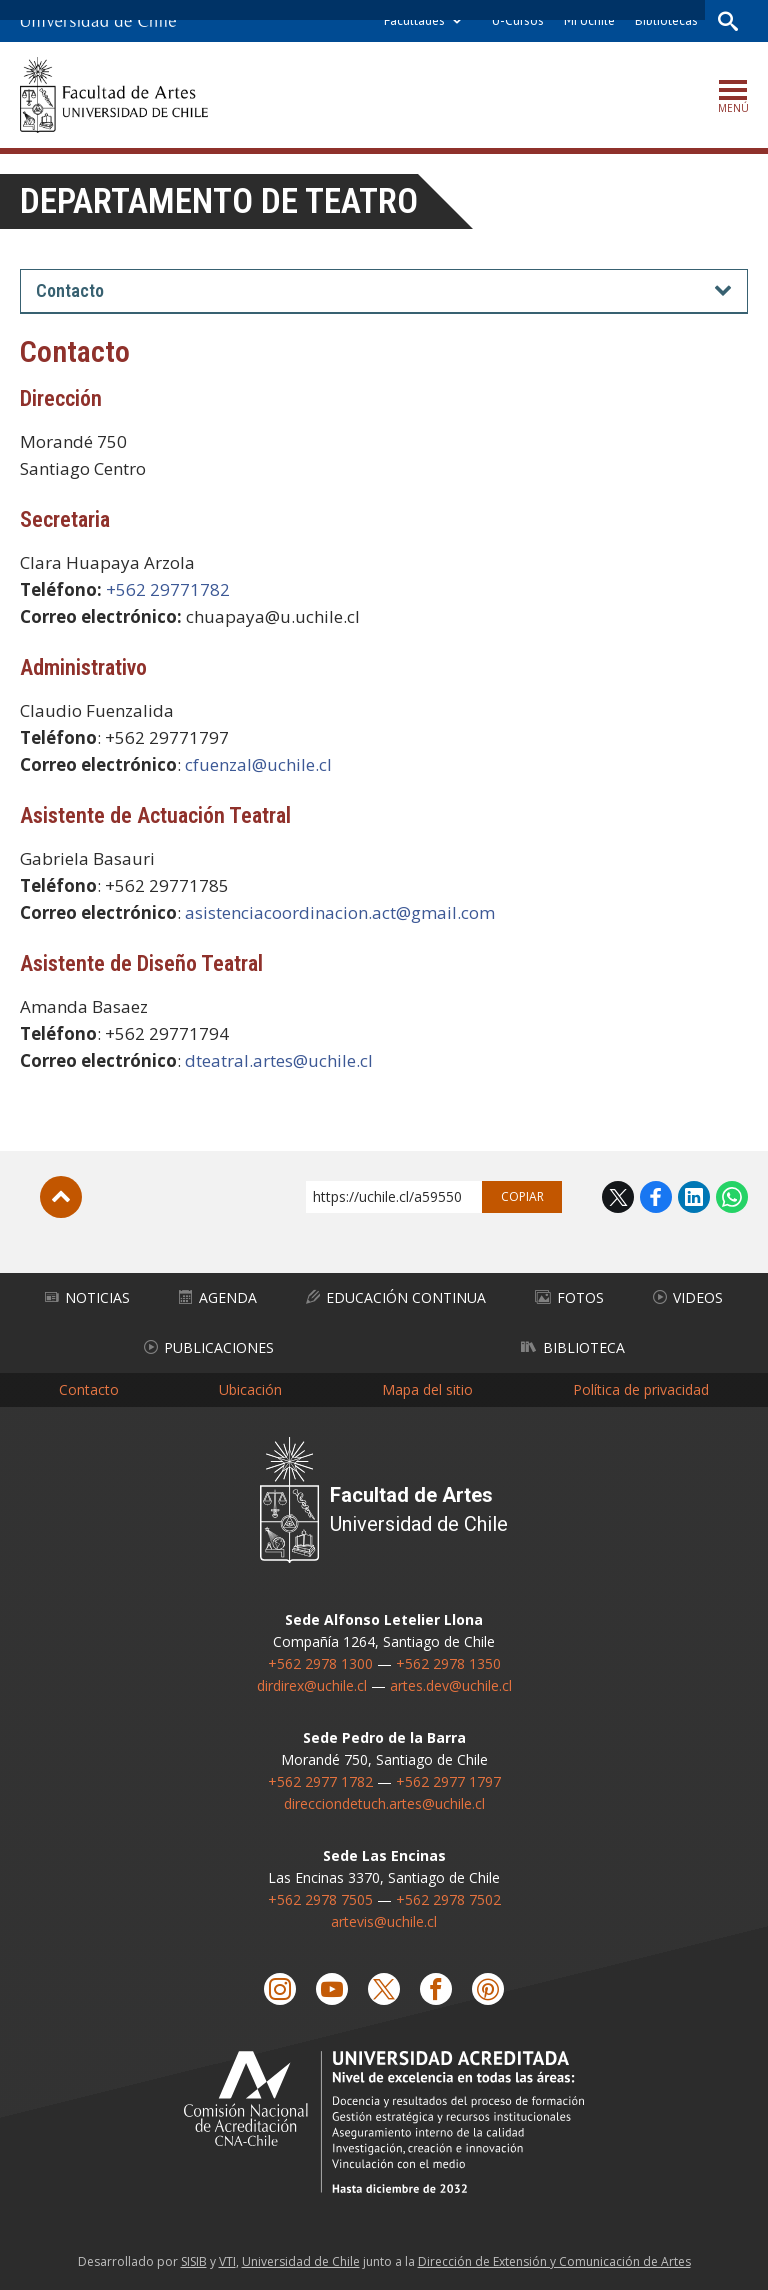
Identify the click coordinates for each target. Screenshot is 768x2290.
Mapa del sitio (427, 1389)
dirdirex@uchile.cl (312, 1685)
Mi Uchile (589, 20)
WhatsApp (732, 1197)
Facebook (656, 1197)
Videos (688, 1297)
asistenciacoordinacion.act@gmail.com (340, 912)
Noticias (87, 1297)
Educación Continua (396, 1297)
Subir (61, 1197)
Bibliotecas (666, 20)
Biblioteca (573, 1347)
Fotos (569, 1297)
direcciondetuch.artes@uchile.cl (384, 1803)
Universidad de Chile (301, 2261)
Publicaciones (209, 1347)
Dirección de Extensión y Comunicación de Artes (554, 2261)
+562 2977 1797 (448, 1781)
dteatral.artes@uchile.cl (279, 1060)
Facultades (414, 20)
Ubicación (250, 1389)
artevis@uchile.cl (384, 1921)
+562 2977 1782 (320, 1781)
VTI (227, 2261)
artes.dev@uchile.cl (451, 1685)
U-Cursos (518, 20)
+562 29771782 (168, 589)
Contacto (89, 1389)
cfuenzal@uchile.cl (258, 764)
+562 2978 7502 (448, 1899)
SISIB (194, 2261)
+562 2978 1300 (320, 1663)
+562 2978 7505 (320, 1899)
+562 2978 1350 (448, 1663)
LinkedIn (694, 1197)
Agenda (218, 1297)
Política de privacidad (641, 1389)
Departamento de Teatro (219, 201)
